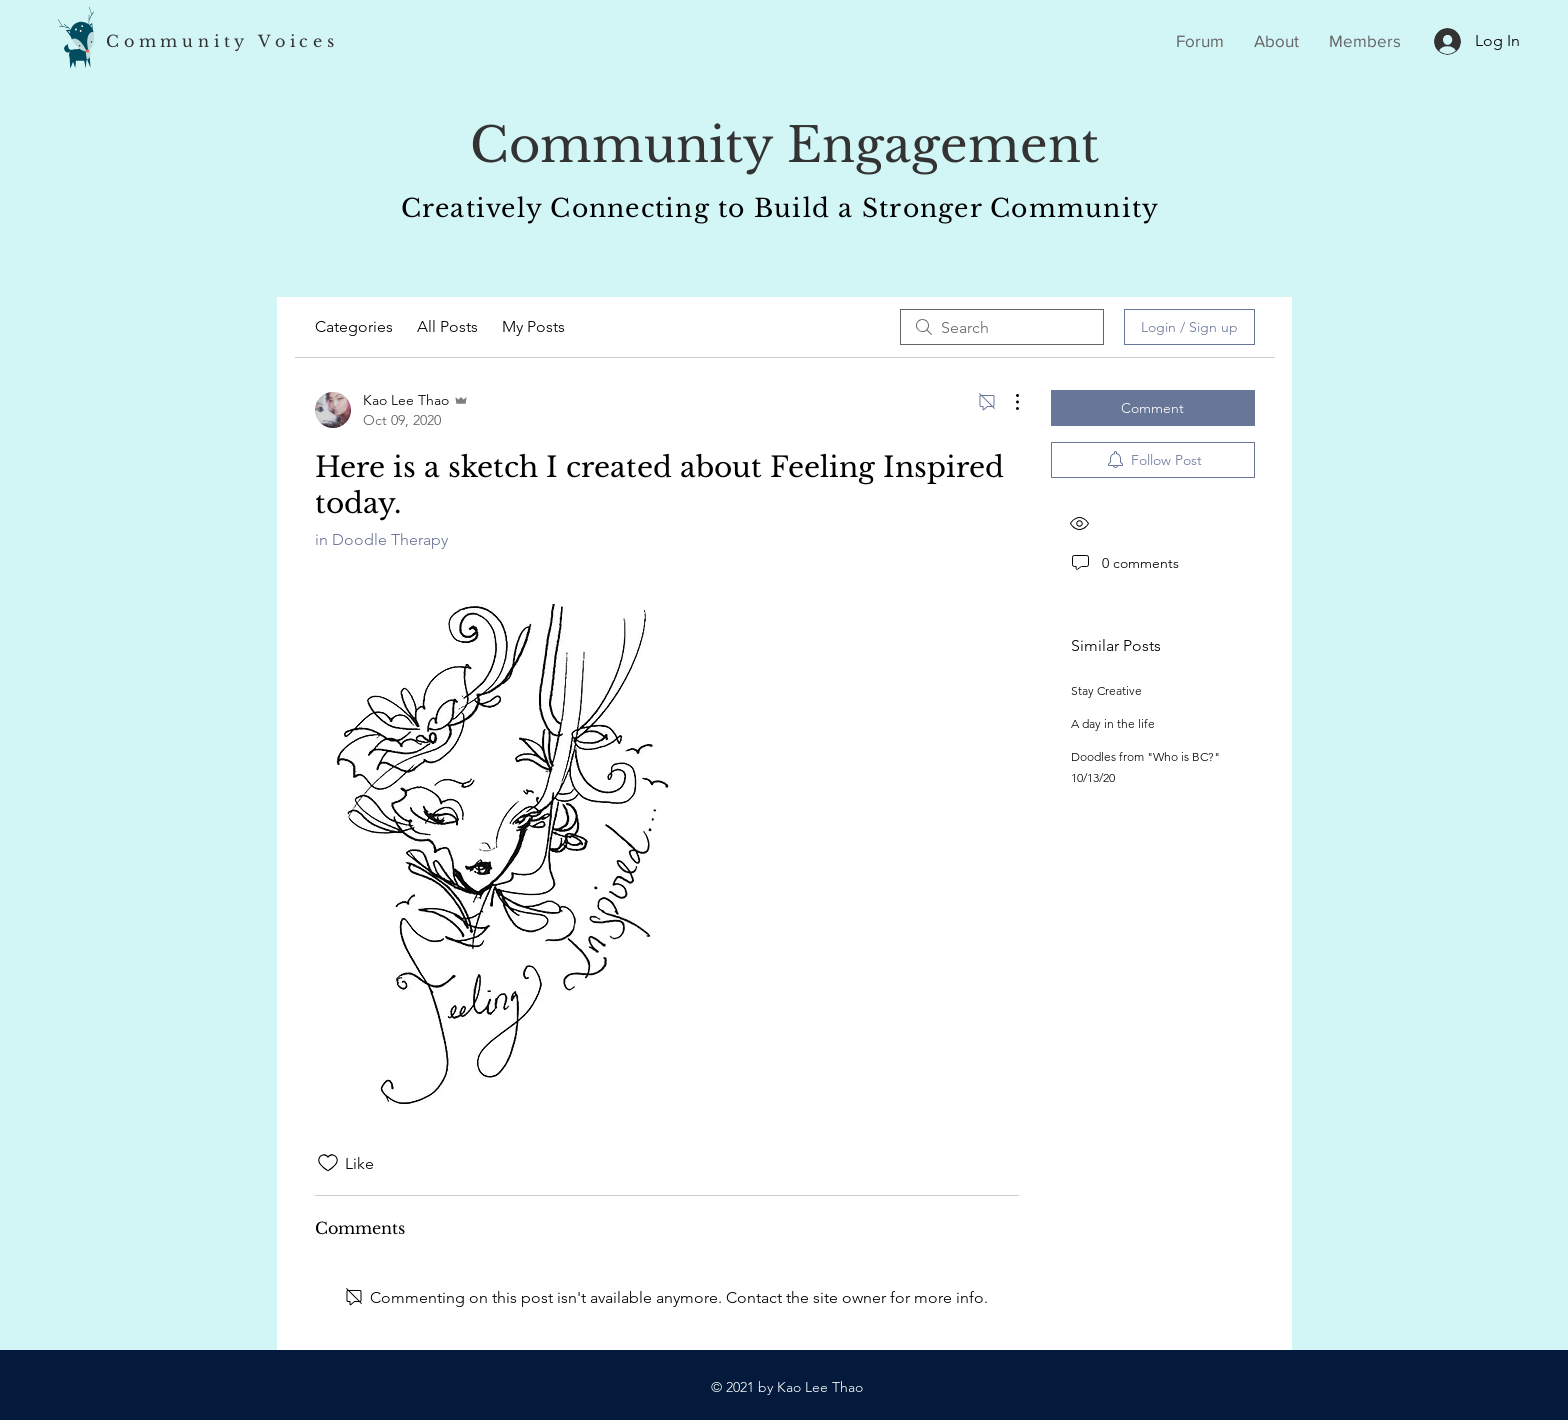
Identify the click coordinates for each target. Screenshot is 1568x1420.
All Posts (447, 326)
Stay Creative (1106, 690)
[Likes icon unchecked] (328, 1163)
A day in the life (1113, 723)
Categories (354, 326)
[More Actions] (1007, 402)
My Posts (533, 326)
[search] (1002, 327)
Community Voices (222, 41)
